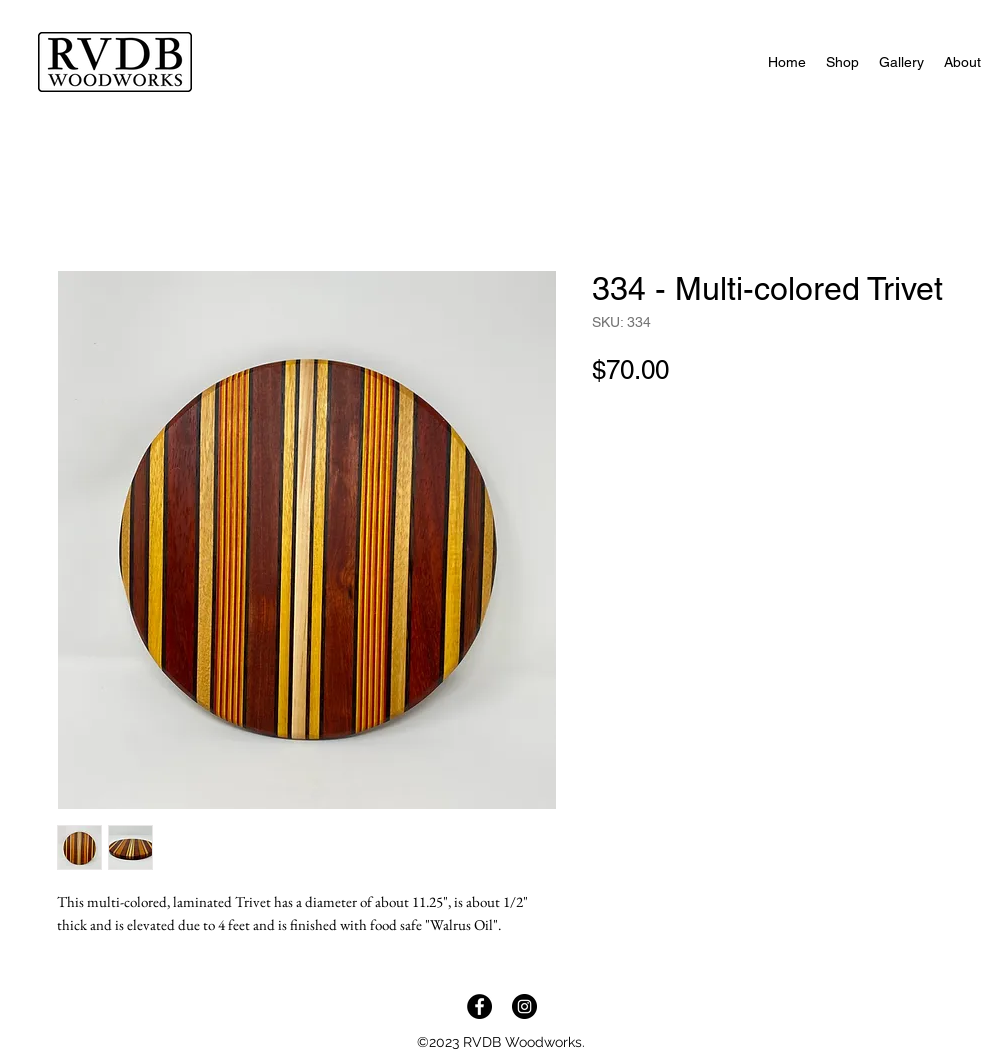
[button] (842, 62)
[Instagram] (524, 1006)
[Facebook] (479, 1006)
